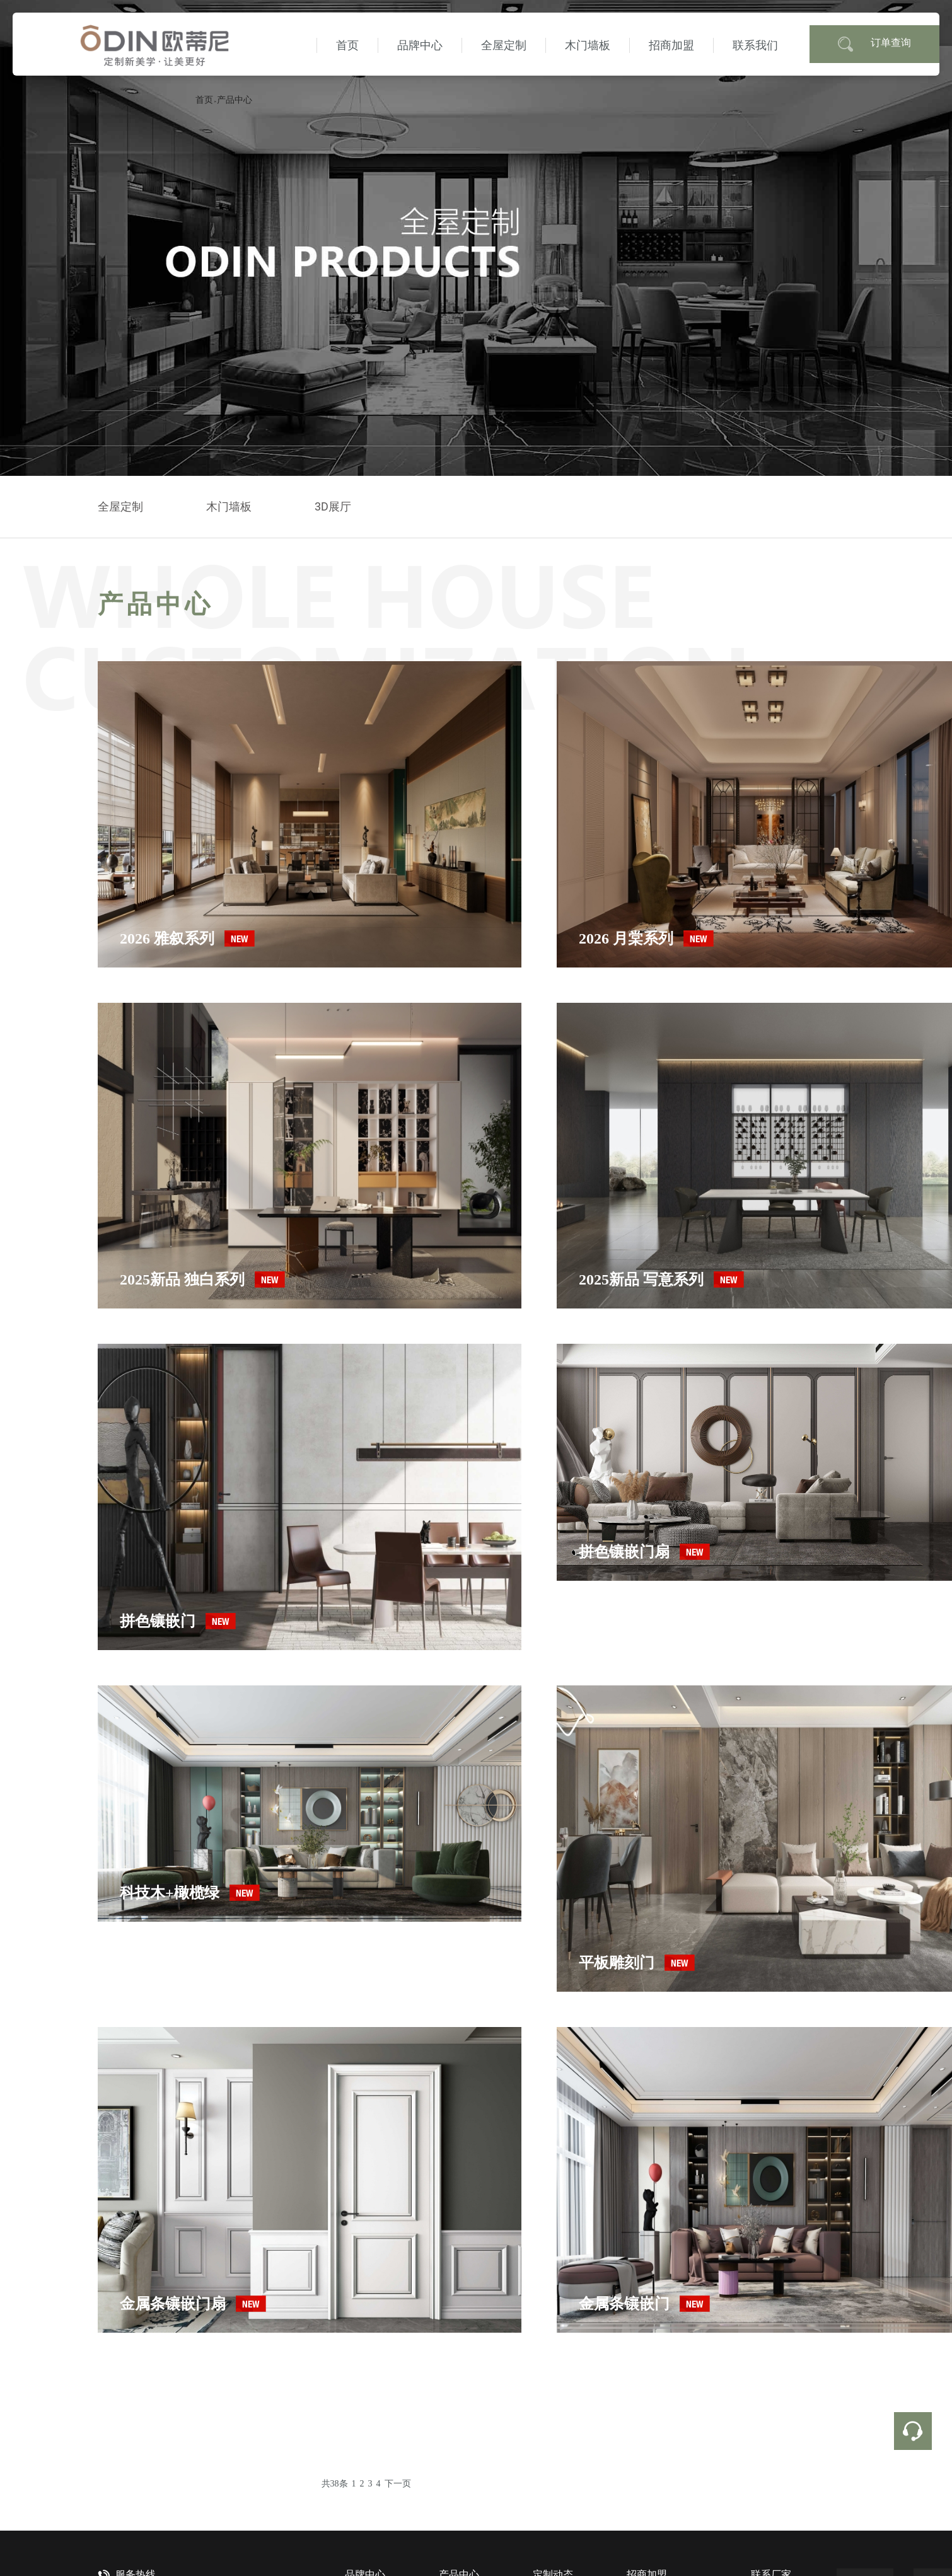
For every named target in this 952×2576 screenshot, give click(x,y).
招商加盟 (671, 45)
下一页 (398, 2483)
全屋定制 (503, 45)
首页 (347, 45)
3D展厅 (333, 506)
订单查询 (874, 44)
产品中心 (234, 100)
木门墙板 (587, 45)
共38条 (335, 2483)
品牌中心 (420, 45)
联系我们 (755, 45)
